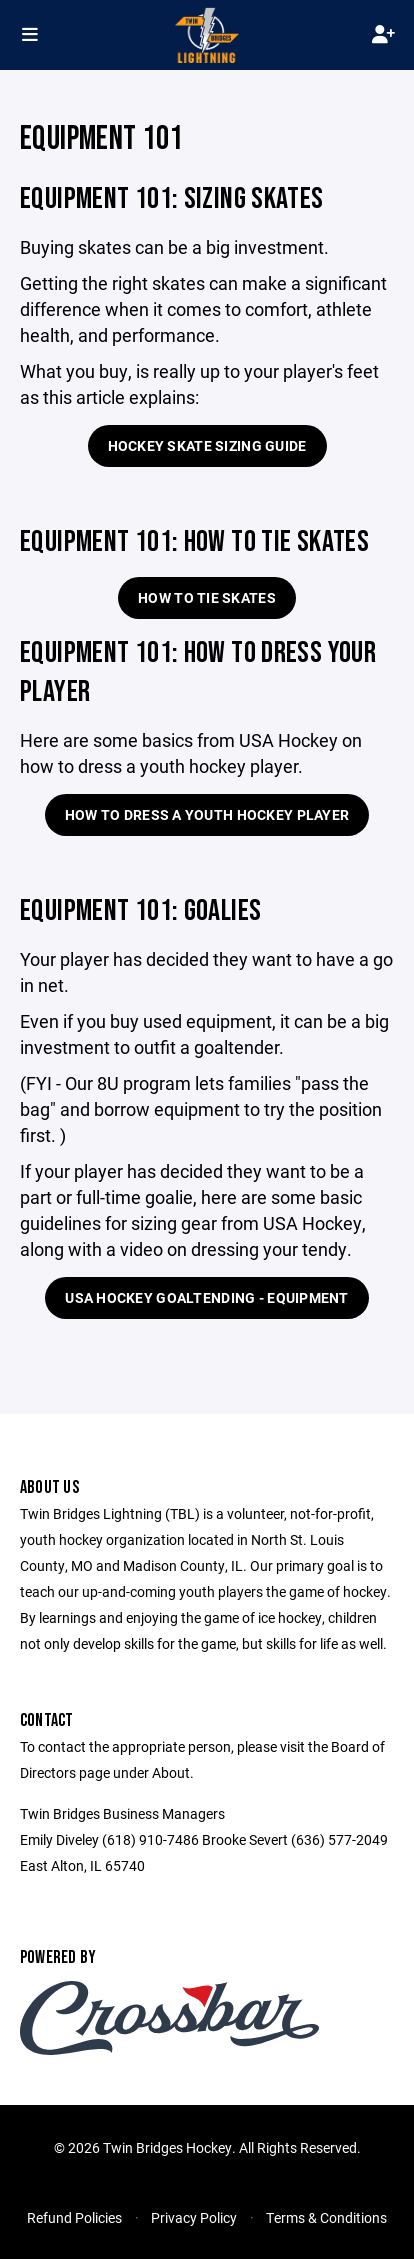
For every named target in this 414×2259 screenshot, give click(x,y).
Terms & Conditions (326, 2217)
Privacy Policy (194, 2217)
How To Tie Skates (207, 597)
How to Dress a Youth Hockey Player (207, 814)
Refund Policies (74, 2217)
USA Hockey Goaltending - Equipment (207, 1297)
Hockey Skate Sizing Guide (207, 445)
